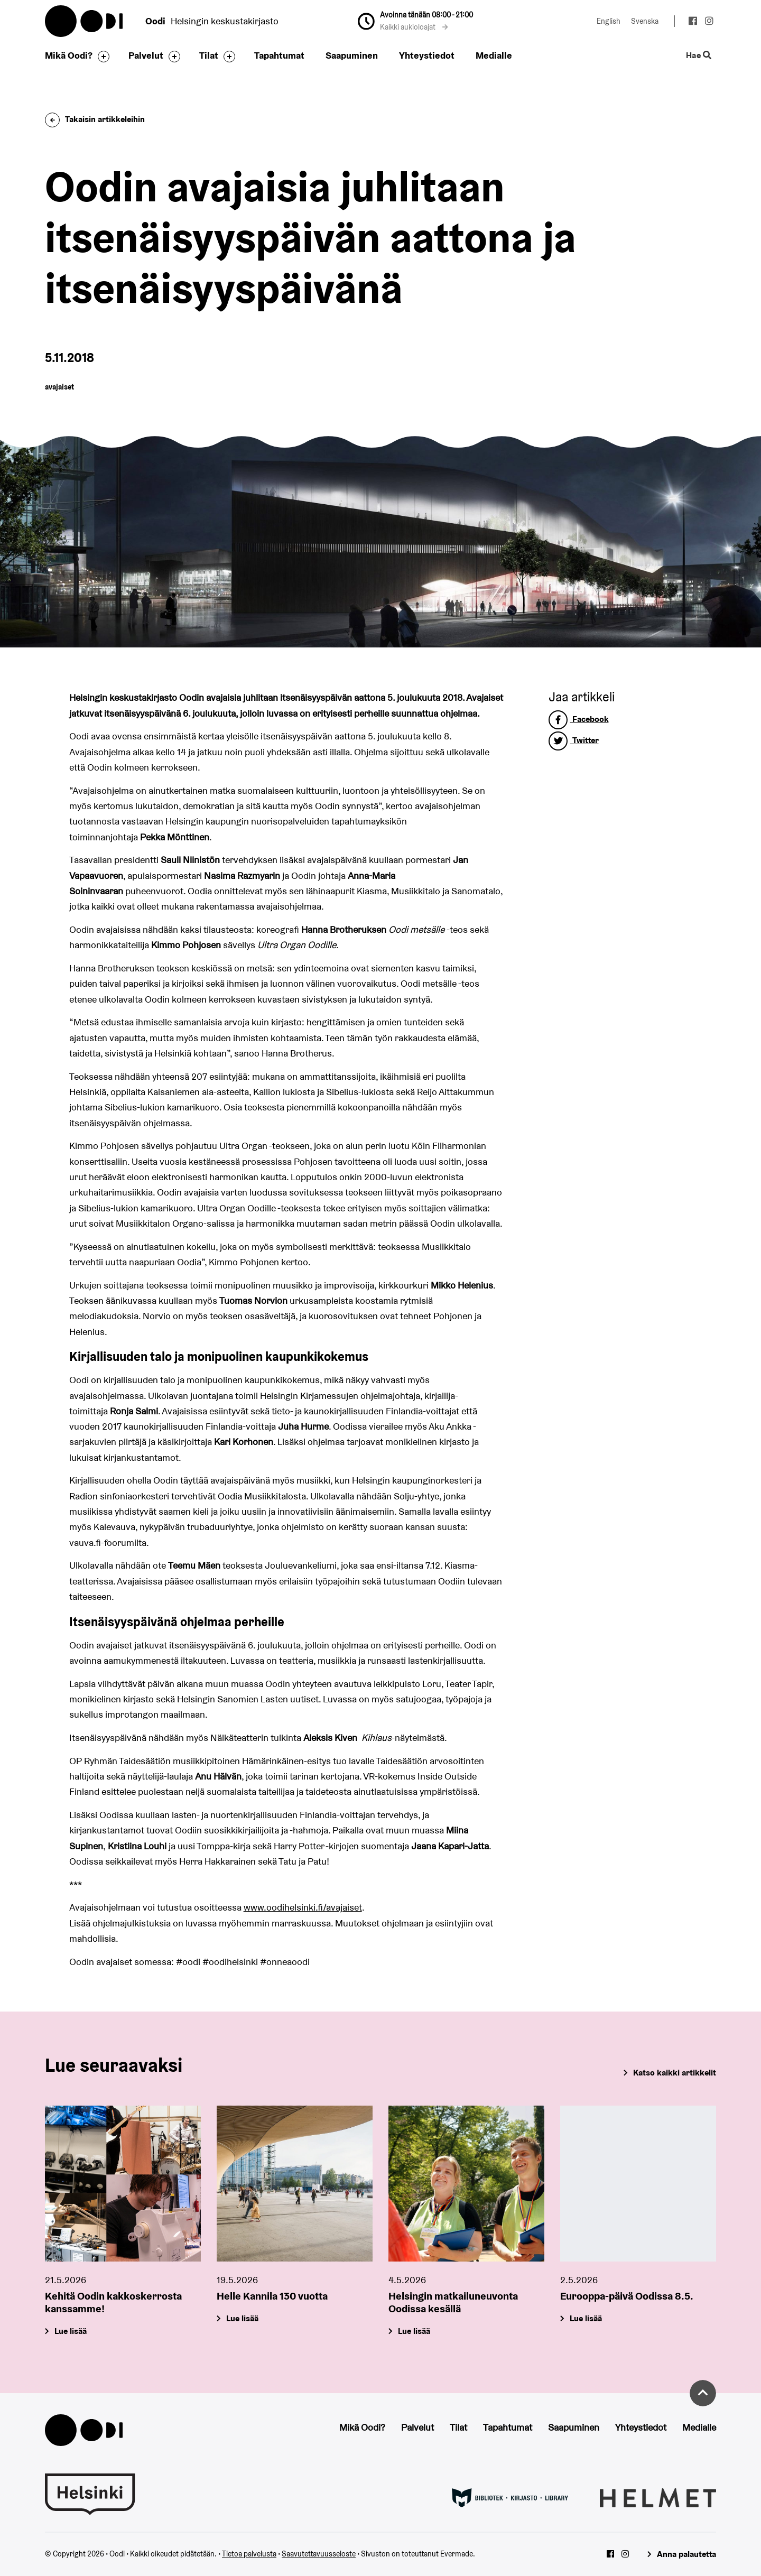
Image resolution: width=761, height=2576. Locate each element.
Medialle (494, 55)
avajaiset (59, 387)
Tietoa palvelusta (249, 2554)
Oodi (84, 21)
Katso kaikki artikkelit (674, 2072)
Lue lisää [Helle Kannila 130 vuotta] (242, 2318)
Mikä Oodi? (68, 55)
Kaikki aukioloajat (414, 27)
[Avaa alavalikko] (101, 56)
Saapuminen (352, 55)
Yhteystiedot (426, 55)
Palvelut (145, 55)
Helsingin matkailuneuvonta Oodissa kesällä (453, 2303)
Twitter (574, 740)
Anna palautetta (686, 2554)
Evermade (456, 2554)
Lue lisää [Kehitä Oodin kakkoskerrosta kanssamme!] (70, 2331)
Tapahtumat (279, 55)
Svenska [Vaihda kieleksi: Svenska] (644, 21)
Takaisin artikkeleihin (95, 119)
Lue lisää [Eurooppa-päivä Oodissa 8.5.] (586, 2318)
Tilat (208, 55)
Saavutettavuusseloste (319, 2554)
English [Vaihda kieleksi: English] (608, 21)
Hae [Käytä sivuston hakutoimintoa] (699, 55)
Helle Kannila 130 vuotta (272, 2296)
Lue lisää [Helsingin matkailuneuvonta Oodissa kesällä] (414, 2331)
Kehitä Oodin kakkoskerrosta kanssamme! (113, 2303)
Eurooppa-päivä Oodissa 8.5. (626, 2296)
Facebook (579, 719)
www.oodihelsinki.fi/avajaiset (303, 1907)
